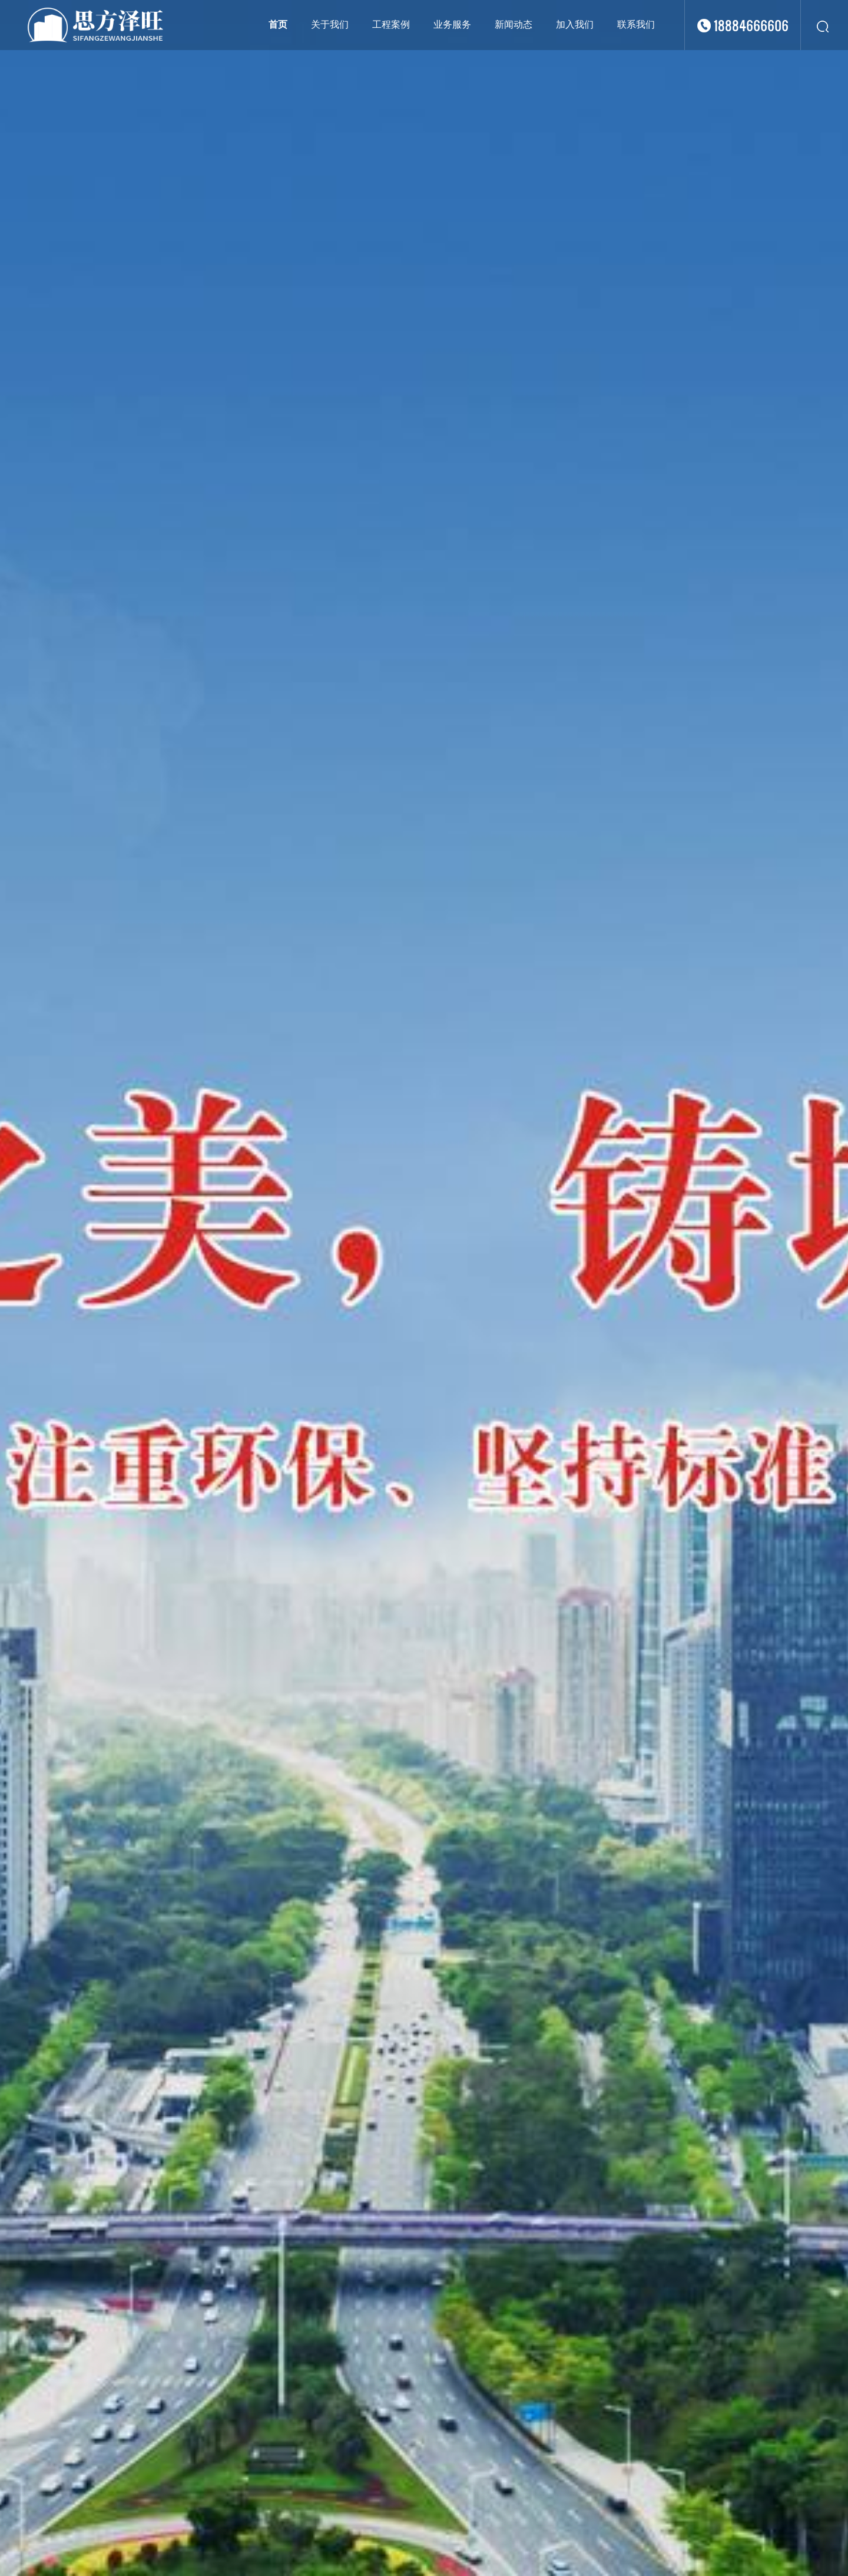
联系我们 (636, 24)
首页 (278, 24)
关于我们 (330, 24)
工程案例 (391, 24)
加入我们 (575, 24)
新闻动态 (513, 24)
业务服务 (452, 24)
